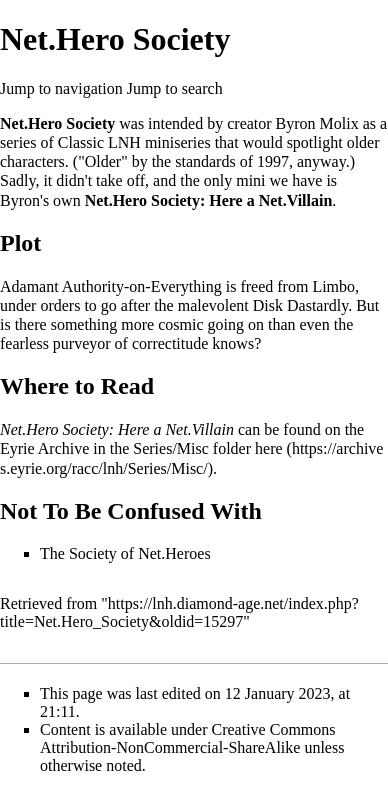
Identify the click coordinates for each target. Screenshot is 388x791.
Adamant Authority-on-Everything (111, 286)
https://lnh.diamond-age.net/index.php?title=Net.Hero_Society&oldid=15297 (179, 612)
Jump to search (175, 88)
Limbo (333, 286)
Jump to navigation (61, 88)
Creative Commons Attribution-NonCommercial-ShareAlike (188, 738)
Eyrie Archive (44, 448)
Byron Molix (317, 123)
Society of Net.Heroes (140, 553)
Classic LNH (99, 142)
